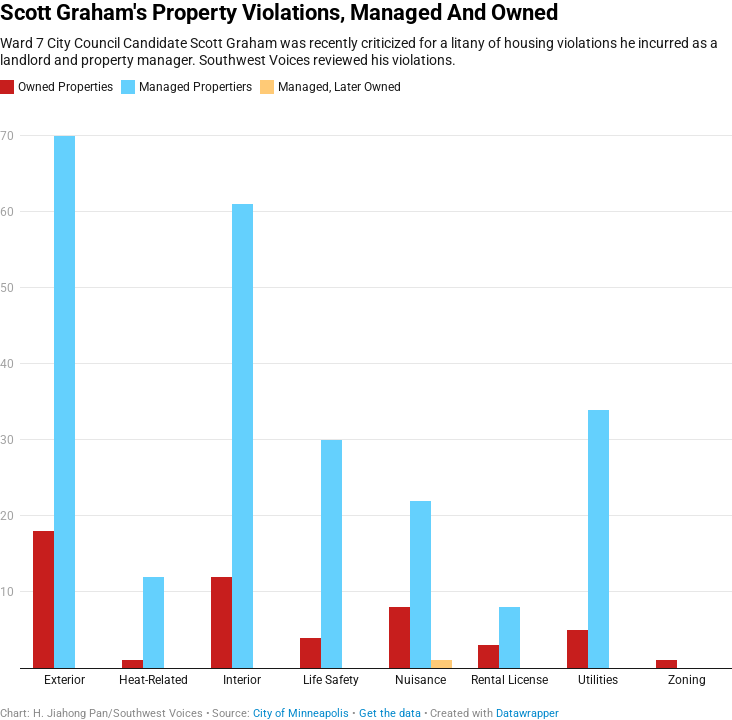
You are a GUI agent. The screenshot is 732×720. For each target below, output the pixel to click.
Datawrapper (527, 713)
